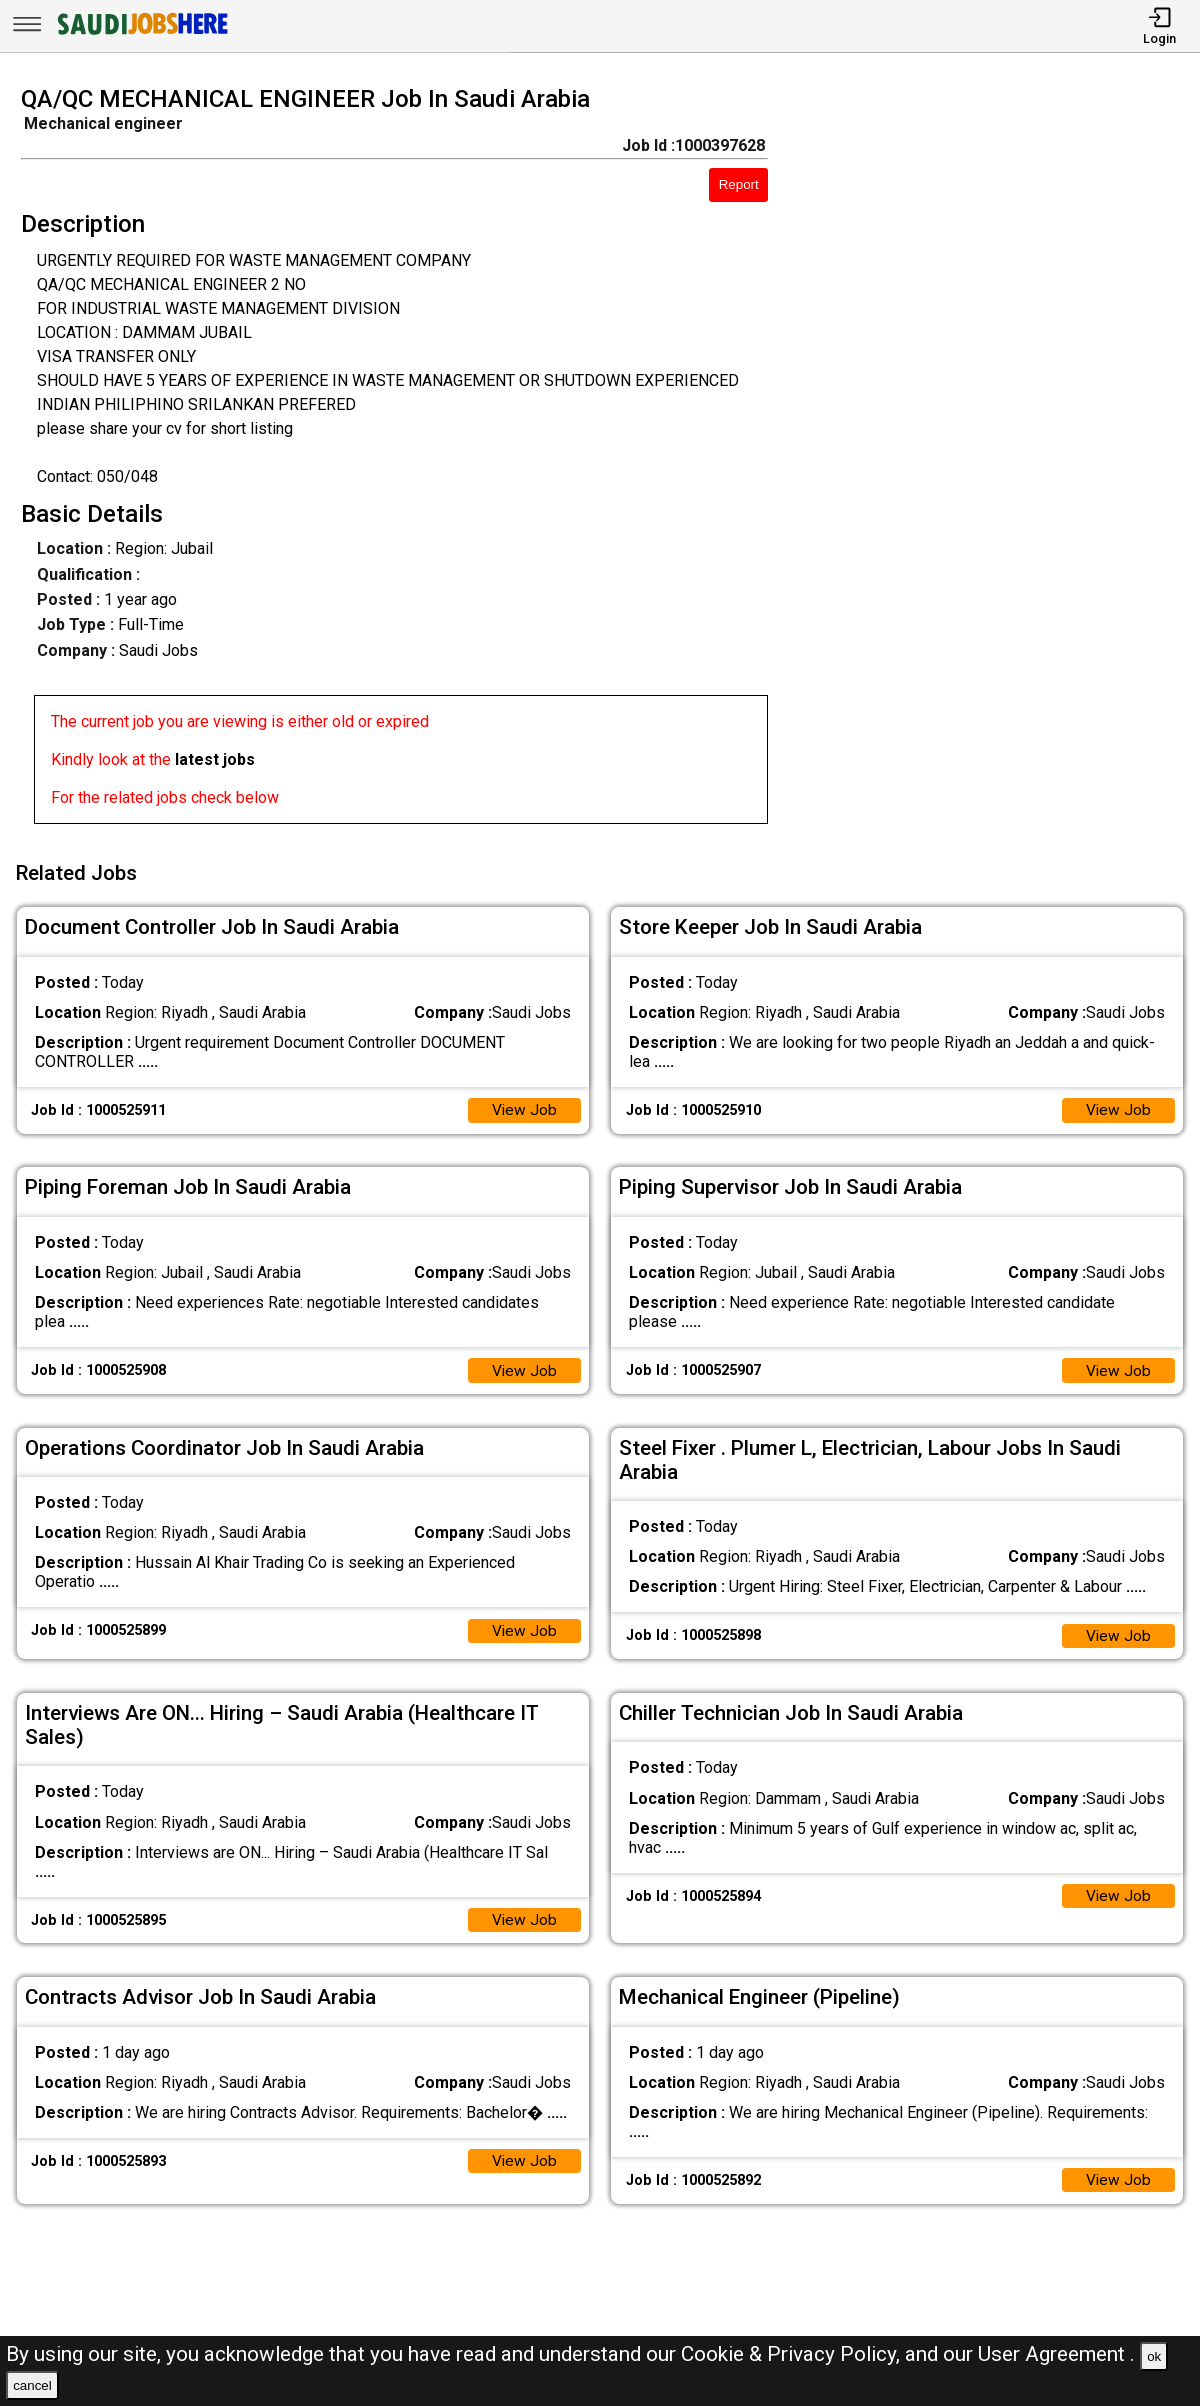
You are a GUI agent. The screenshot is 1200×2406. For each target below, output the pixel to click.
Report (739, 184)
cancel (32, 2385)
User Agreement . (1056, 2354)
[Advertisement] (999, 461)
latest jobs (215, 759)
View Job (524, 1105)
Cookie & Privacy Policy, (793, 2354)
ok (1154, 2356)
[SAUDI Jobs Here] (141, 34)
